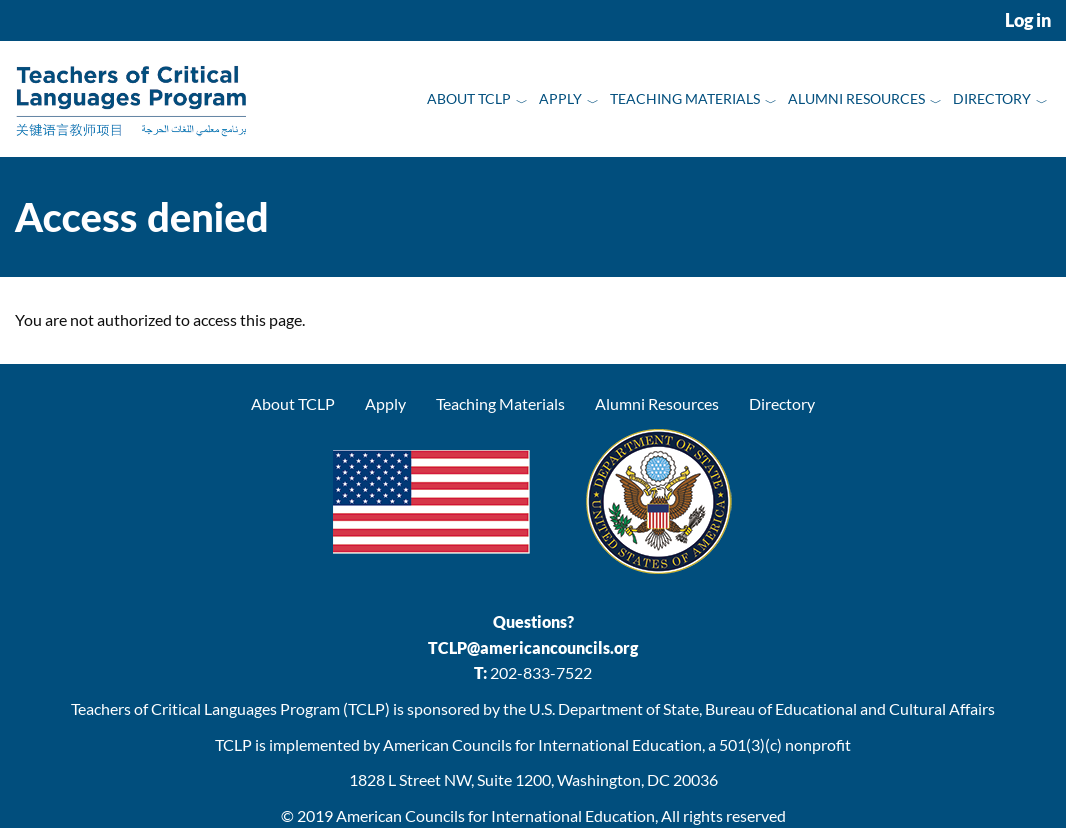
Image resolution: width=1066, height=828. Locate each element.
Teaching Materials (685, 98)
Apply (560, 98)
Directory (992, 98)
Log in (1028, 20)
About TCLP (469, 98)
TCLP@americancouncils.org (533, 647)
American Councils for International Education (495, 815)
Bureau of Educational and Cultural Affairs (850, 708)
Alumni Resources (856, 98)
